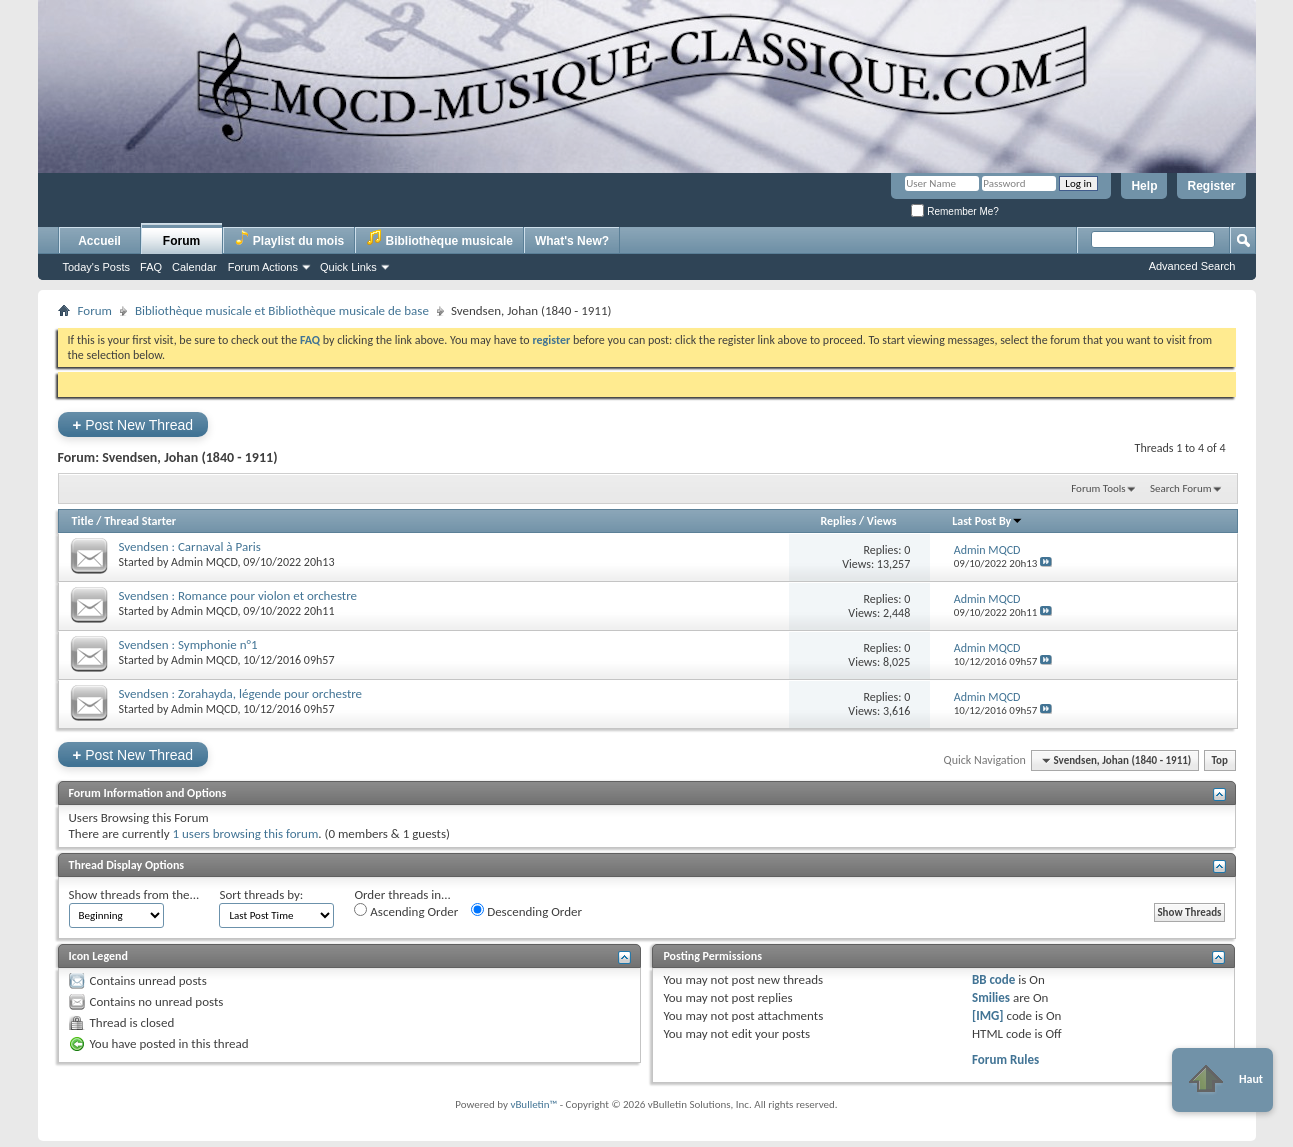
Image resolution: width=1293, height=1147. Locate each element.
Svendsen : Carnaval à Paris (190, 546)
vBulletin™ (533, 1104)
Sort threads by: (261, 894)
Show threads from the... (134, 894)
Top (1220, 760)
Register (1211, 186)
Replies (838, 521)
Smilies (991, 997)
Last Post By (987, 521)
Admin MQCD (204, 562)
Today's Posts (97, 267)
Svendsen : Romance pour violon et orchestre (238, 595)
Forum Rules (1005, 1059)
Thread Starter (140, 521)
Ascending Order (406, 911)
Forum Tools (1098, 488)
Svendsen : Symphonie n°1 (188, 644)
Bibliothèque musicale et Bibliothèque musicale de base (282, 310)
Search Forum (1181, 488)
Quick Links (348, 267)
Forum (181, 241)
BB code (993, 979)
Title (83, 521)
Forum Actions (263, 267)
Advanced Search (1192, 266)
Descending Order (526, 911)
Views (882, 521)
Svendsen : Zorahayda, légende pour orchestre (241, 693)
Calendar (194, 267)
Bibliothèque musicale (439, 238)
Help (1144, 186)
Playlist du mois (289, 238)
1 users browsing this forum (245, 833)
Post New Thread (133, 424)
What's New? (572, 241)
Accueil (99, 241)
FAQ (151, 267)
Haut (1222, 1080)
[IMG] (988, 1015)
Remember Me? (954, 211)
